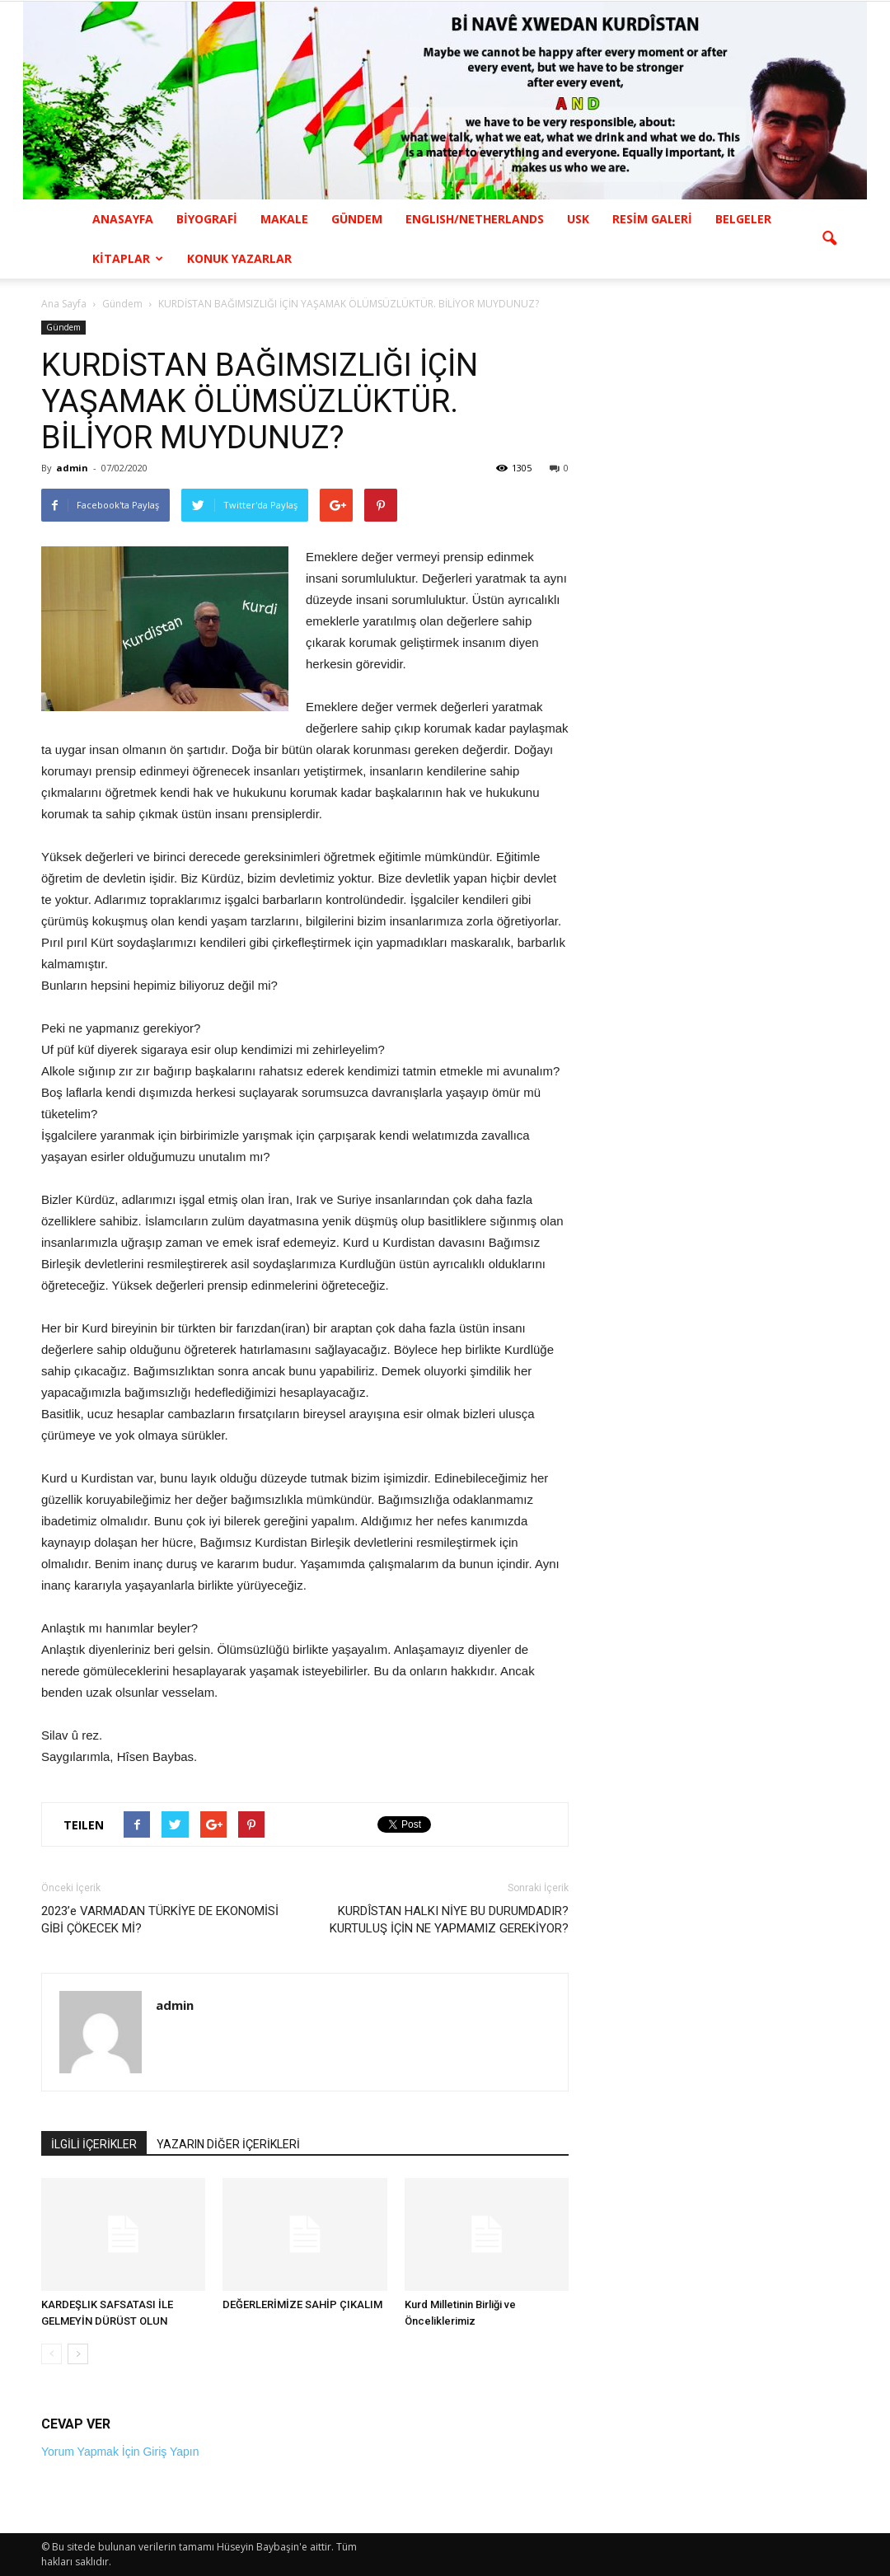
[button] (829, 239)
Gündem (63, 327)
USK (578, 219)
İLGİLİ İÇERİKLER (94, 2144)
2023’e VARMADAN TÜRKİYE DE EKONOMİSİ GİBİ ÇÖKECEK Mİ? (160, 1920)
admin (72, 467)
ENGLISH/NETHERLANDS (474, 219)
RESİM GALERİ (652, 219)
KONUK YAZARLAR (239, 258)
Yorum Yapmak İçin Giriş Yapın (120, 2451)
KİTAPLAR (127, 258)
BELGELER (743, 219)
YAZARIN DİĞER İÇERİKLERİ (228, 2144)
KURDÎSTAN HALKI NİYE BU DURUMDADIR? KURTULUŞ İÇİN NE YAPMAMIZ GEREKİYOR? (449, 1920)
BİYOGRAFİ (206, 219)
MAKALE (284, 219)
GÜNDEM (356, 219)
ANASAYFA (122, 219)
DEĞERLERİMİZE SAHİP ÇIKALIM (302, 2304)
